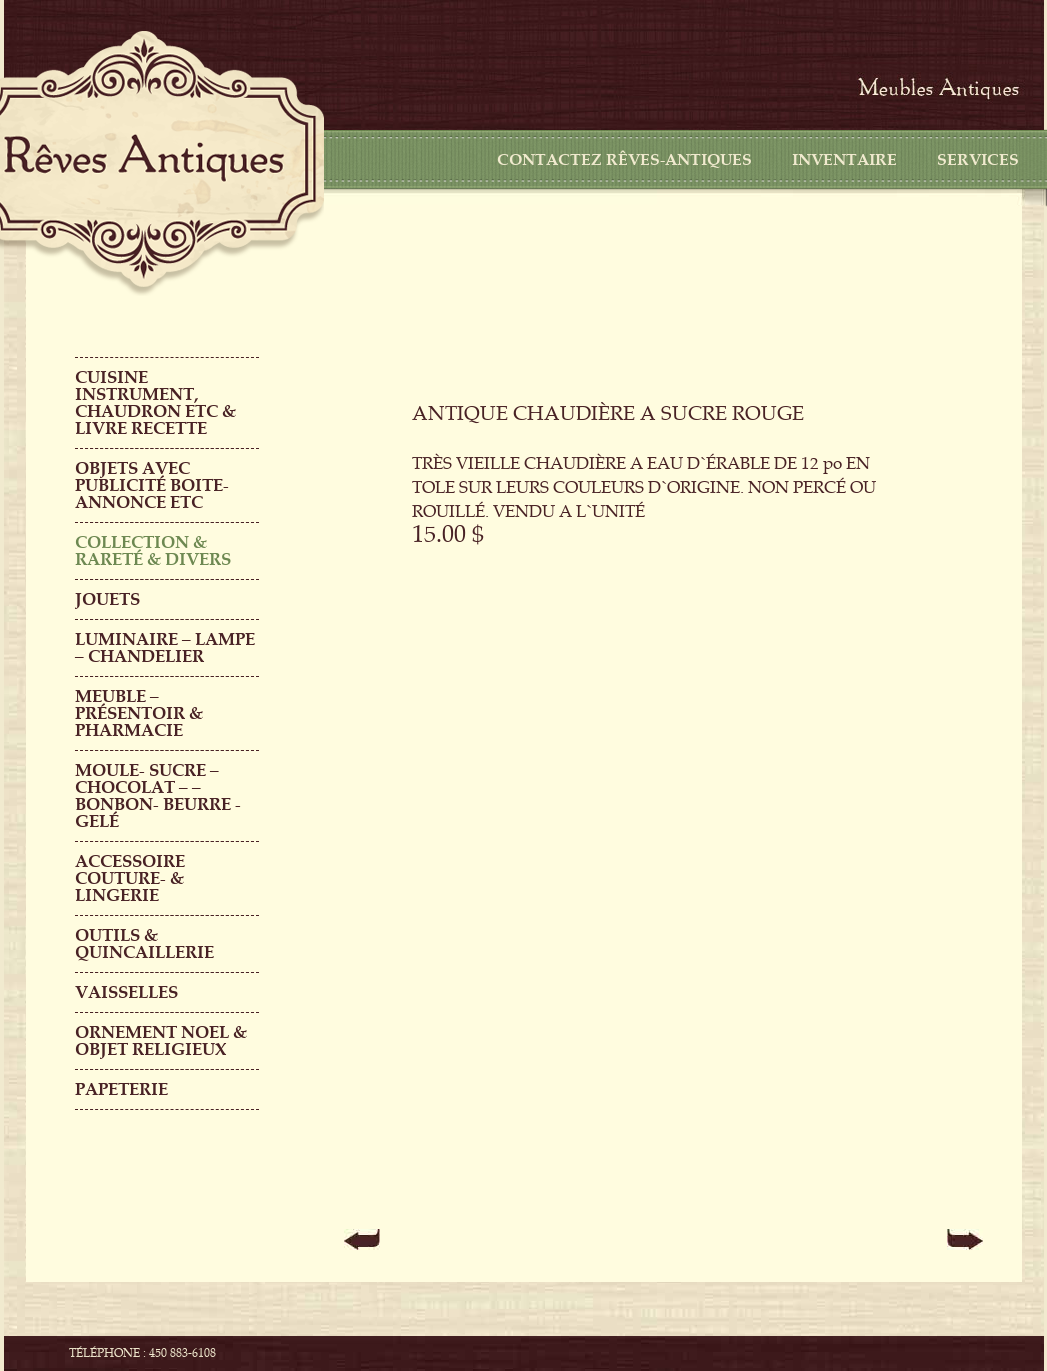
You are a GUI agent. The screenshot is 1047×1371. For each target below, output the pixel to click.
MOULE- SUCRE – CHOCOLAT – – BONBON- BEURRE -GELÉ (158, 796)
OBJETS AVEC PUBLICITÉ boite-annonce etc (152, 485)
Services (978, 160)
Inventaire (844, 160)
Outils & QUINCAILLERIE (144, 944)
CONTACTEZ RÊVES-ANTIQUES (624, 160)
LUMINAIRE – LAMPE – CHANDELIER (165, 648)
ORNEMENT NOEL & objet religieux (161, 1041)
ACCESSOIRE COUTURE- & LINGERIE (130, 878)
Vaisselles (126, 992)
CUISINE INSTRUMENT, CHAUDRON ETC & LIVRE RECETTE (155, 403)
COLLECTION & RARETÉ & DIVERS (153, 551)
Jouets (107, 599)
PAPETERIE (121, 1089)
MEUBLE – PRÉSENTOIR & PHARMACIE (139, 713)
